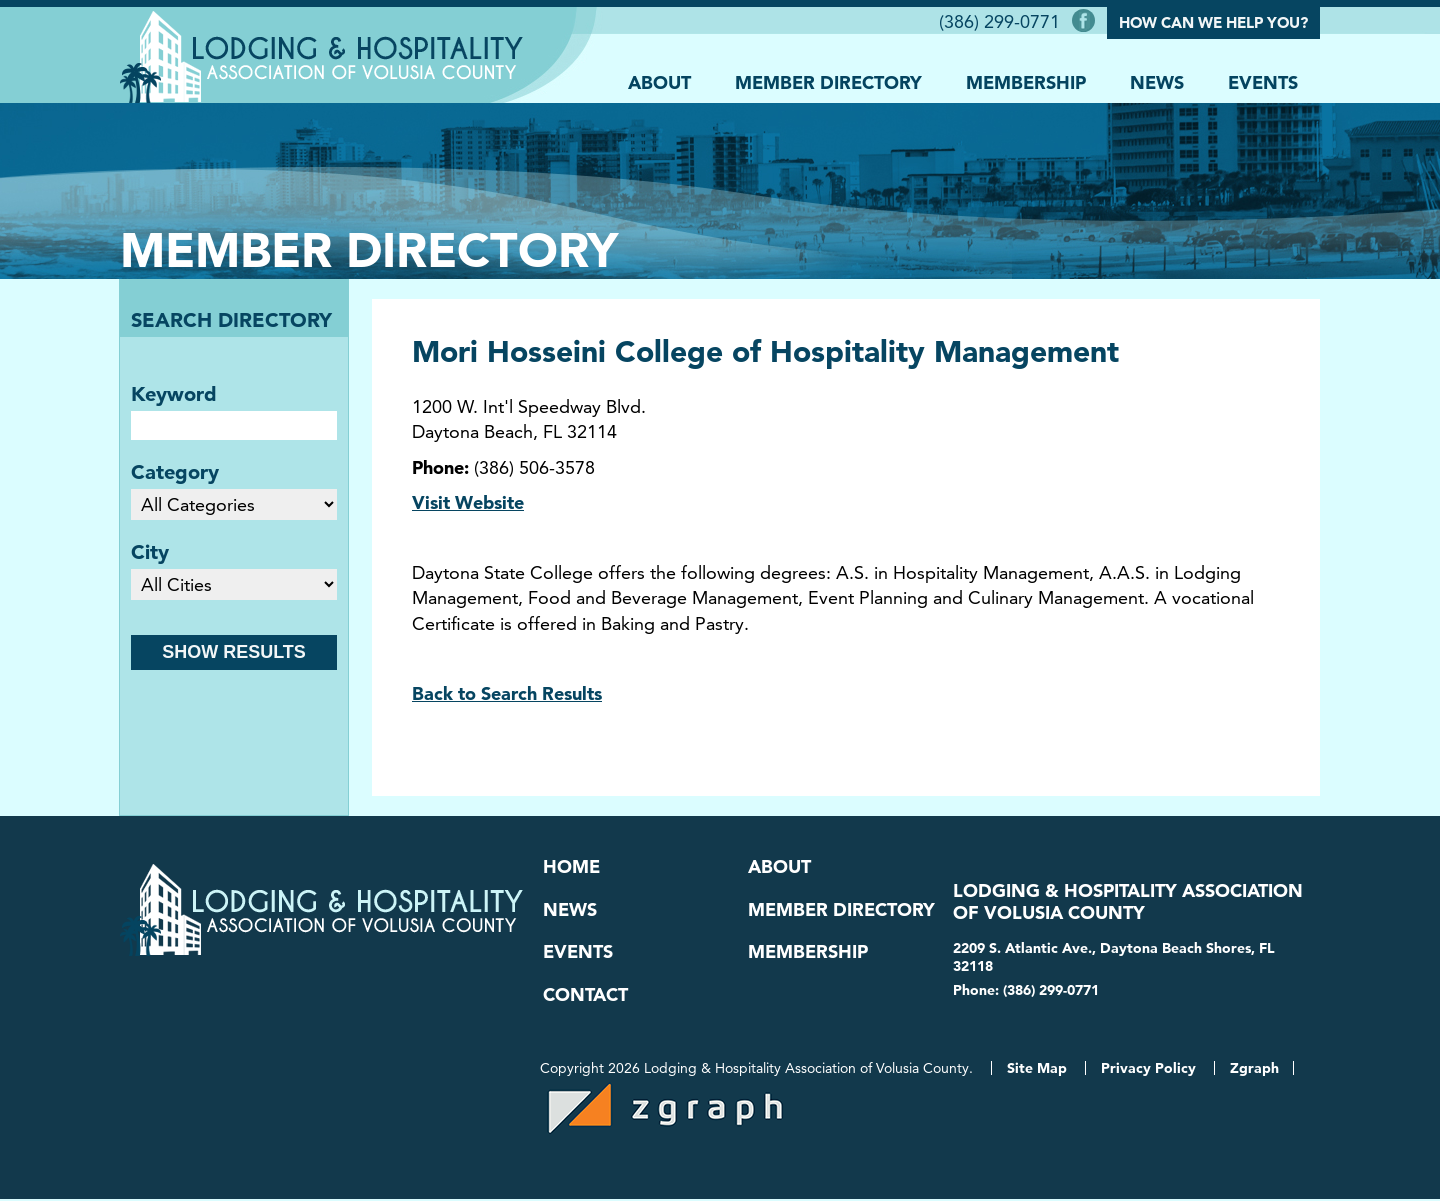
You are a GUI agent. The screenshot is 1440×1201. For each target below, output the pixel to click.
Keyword (174, 394)
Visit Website (468, 502)
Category (175, 472)
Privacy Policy (1148, 1070)
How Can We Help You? (1213, 22)
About (659, 81)
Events (1263, 81)
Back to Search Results (507, 693)
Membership (1026, 81)
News (1157, 81)
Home (571, 867)
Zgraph (1254, 1070)
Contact (585, 996)
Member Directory (828, 81)
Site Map (1037, 1070)
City (150, 552)
